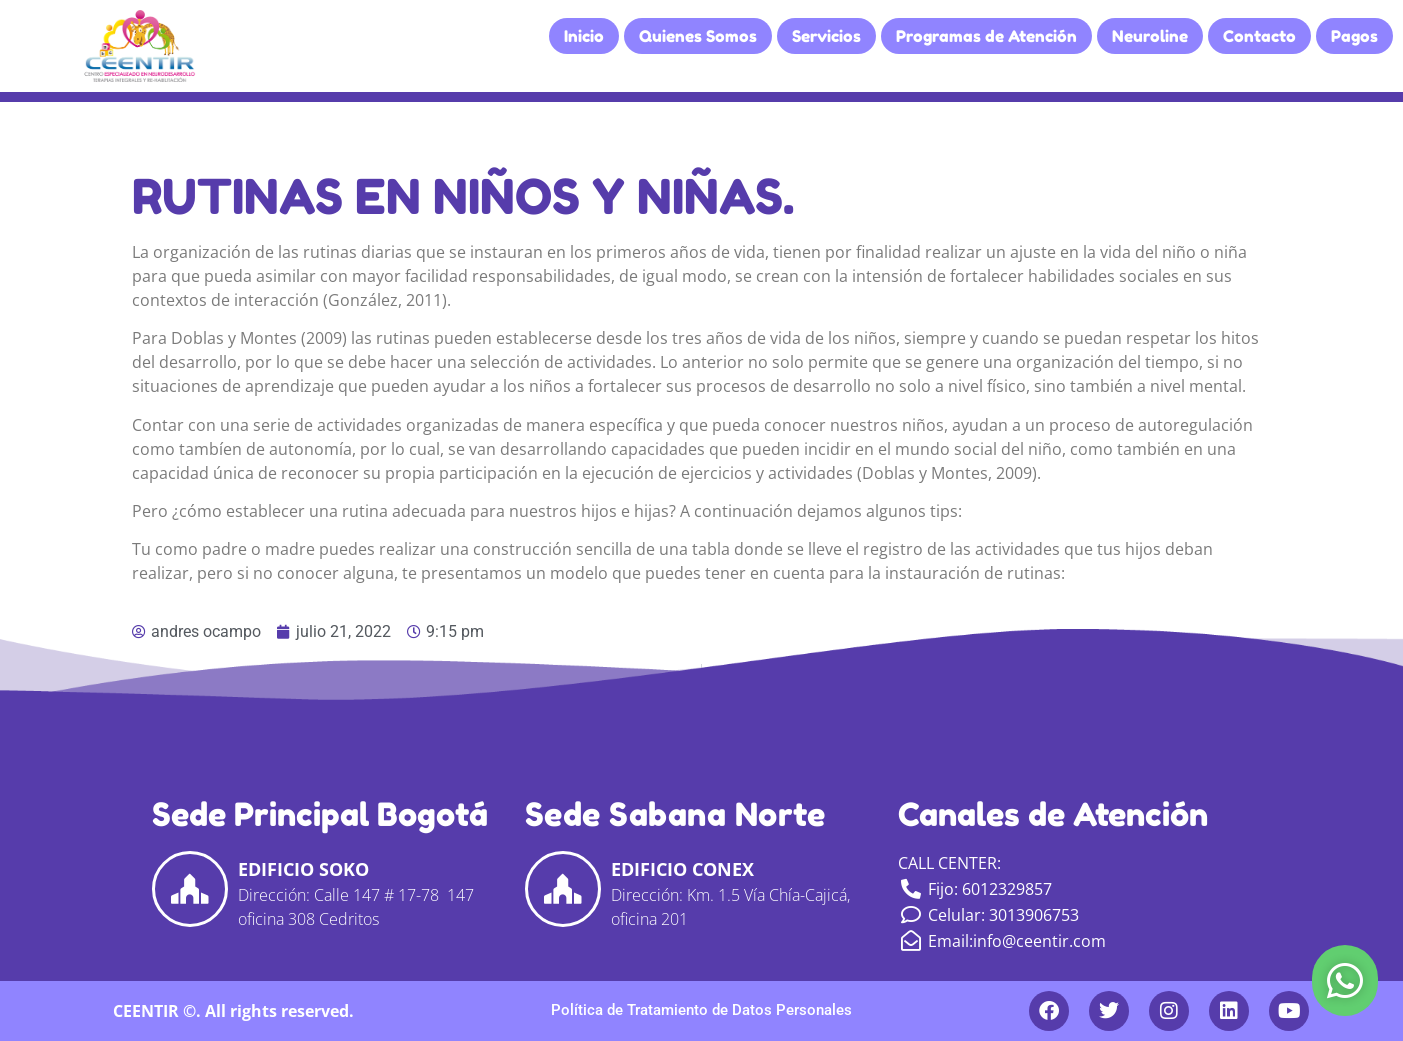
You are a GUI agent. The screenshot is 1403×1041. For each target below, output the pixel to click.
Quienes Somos (698, 36)
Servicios (826, 36)
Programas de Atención (986, 36)
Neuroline (1150, 36)
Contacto (1259, 36)
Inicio (584, 36)
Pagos (1354, 36)
